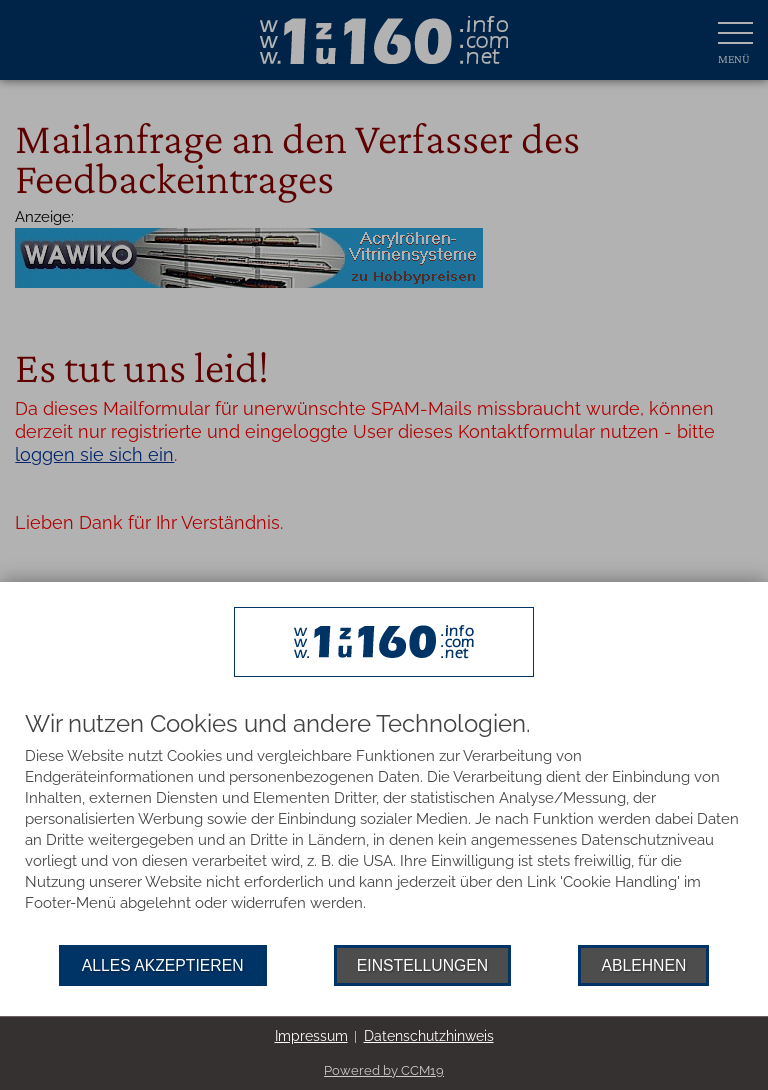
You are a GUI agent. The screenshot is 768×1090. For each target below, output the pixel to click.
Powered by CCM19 (384, 1070)
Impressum (311, 1036)
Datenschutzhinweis (429, 1036)
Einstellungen (422, 965)
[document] (384, 828)
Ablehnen (643, 965)
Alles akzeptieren (163, 965)
